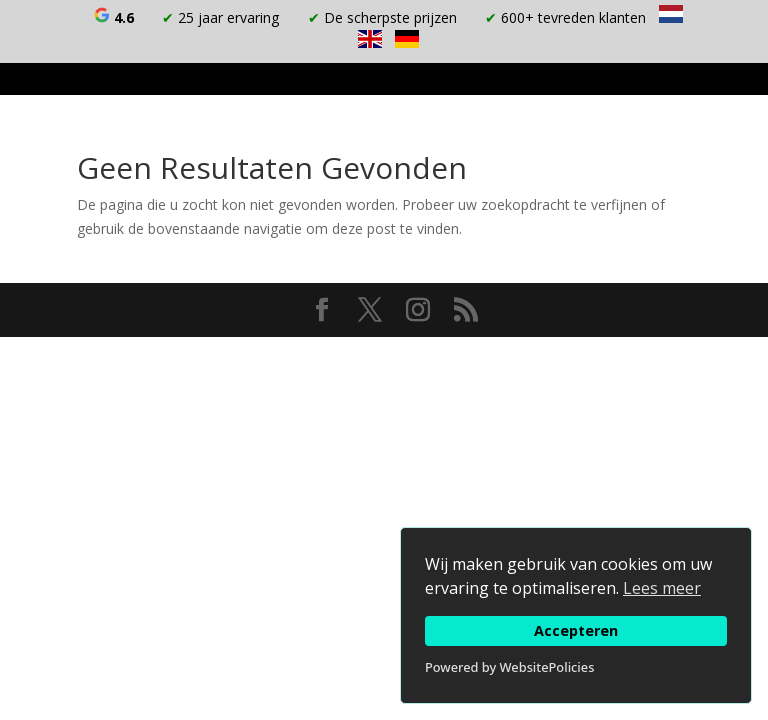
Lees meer (662, 588)
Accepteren (576, 630)
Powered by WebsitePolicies (509, 667)
